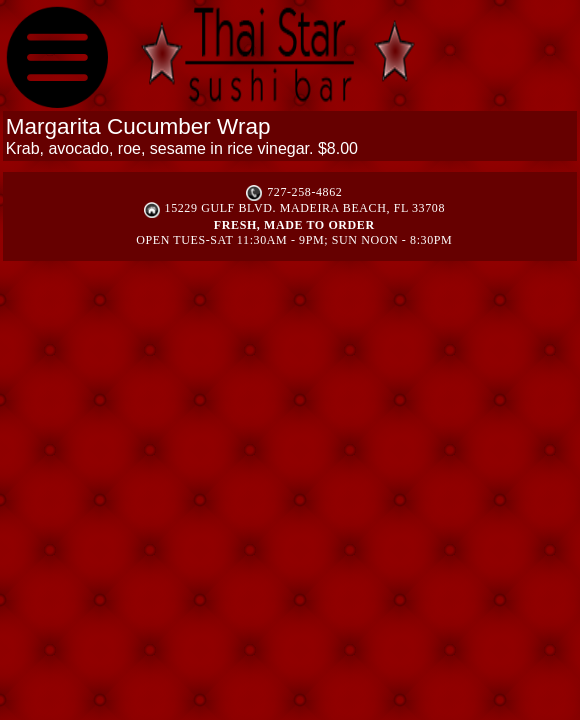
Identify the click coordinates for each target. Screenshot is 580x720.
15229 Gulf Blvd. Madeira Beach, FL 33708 (305, 208)
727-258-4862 (304, 192)
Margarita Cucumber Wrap (138, 126)
